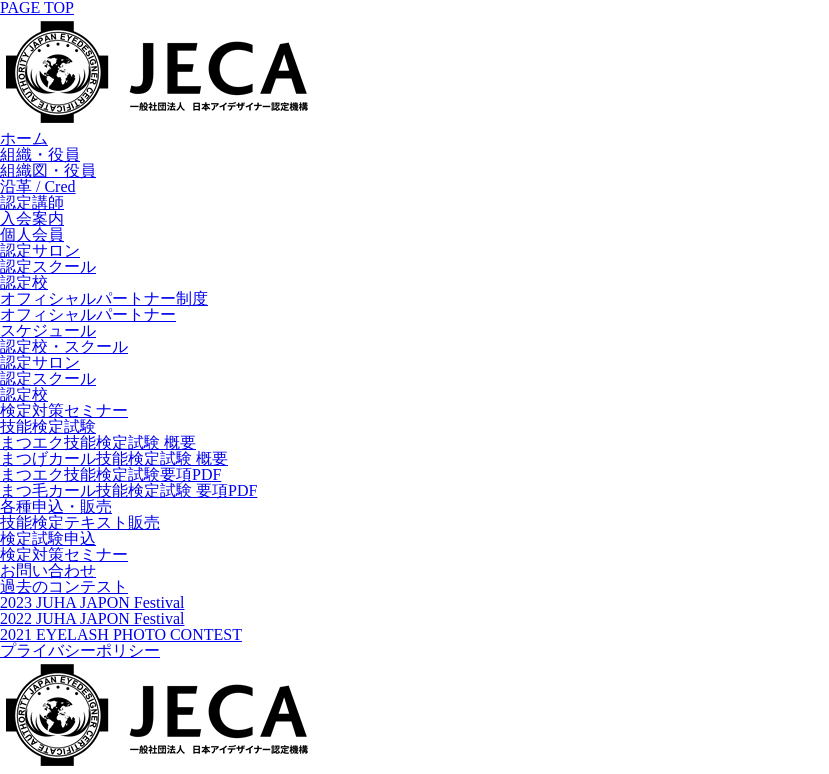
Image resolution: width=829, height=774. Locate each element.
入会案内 (32, 218)
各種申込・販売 (56, 506)
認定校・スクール (64, 346)
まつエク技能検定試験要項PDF (110, 474)
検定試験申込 (48, 538)
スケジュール (48, 330)
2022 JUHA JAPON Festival (92, 618)
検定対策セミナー (64, 410)
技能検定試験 (48, 426)
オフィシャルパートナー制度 (104, 298)
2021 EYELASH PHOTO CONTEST (121, 634)
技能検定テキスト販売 (80, 522)
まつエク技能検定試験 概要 (98, 442)
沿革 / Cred (38, 186)
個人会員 (32, 234)
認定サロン (40, 250)
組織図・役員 (48, 170)
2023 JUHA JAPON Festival (92, 602)
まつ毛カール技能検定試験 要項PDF (128, 490)
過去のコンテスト (64, 586)
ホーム (24, 138)
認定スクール (48, 266)
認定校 (24, 282)
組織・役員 (40, 154)
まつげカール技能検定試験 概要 (114, 458)
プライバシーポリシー (80, 650)
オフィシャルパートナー (88, 314)
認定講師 (32, 202)
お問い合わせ (48, 570)
